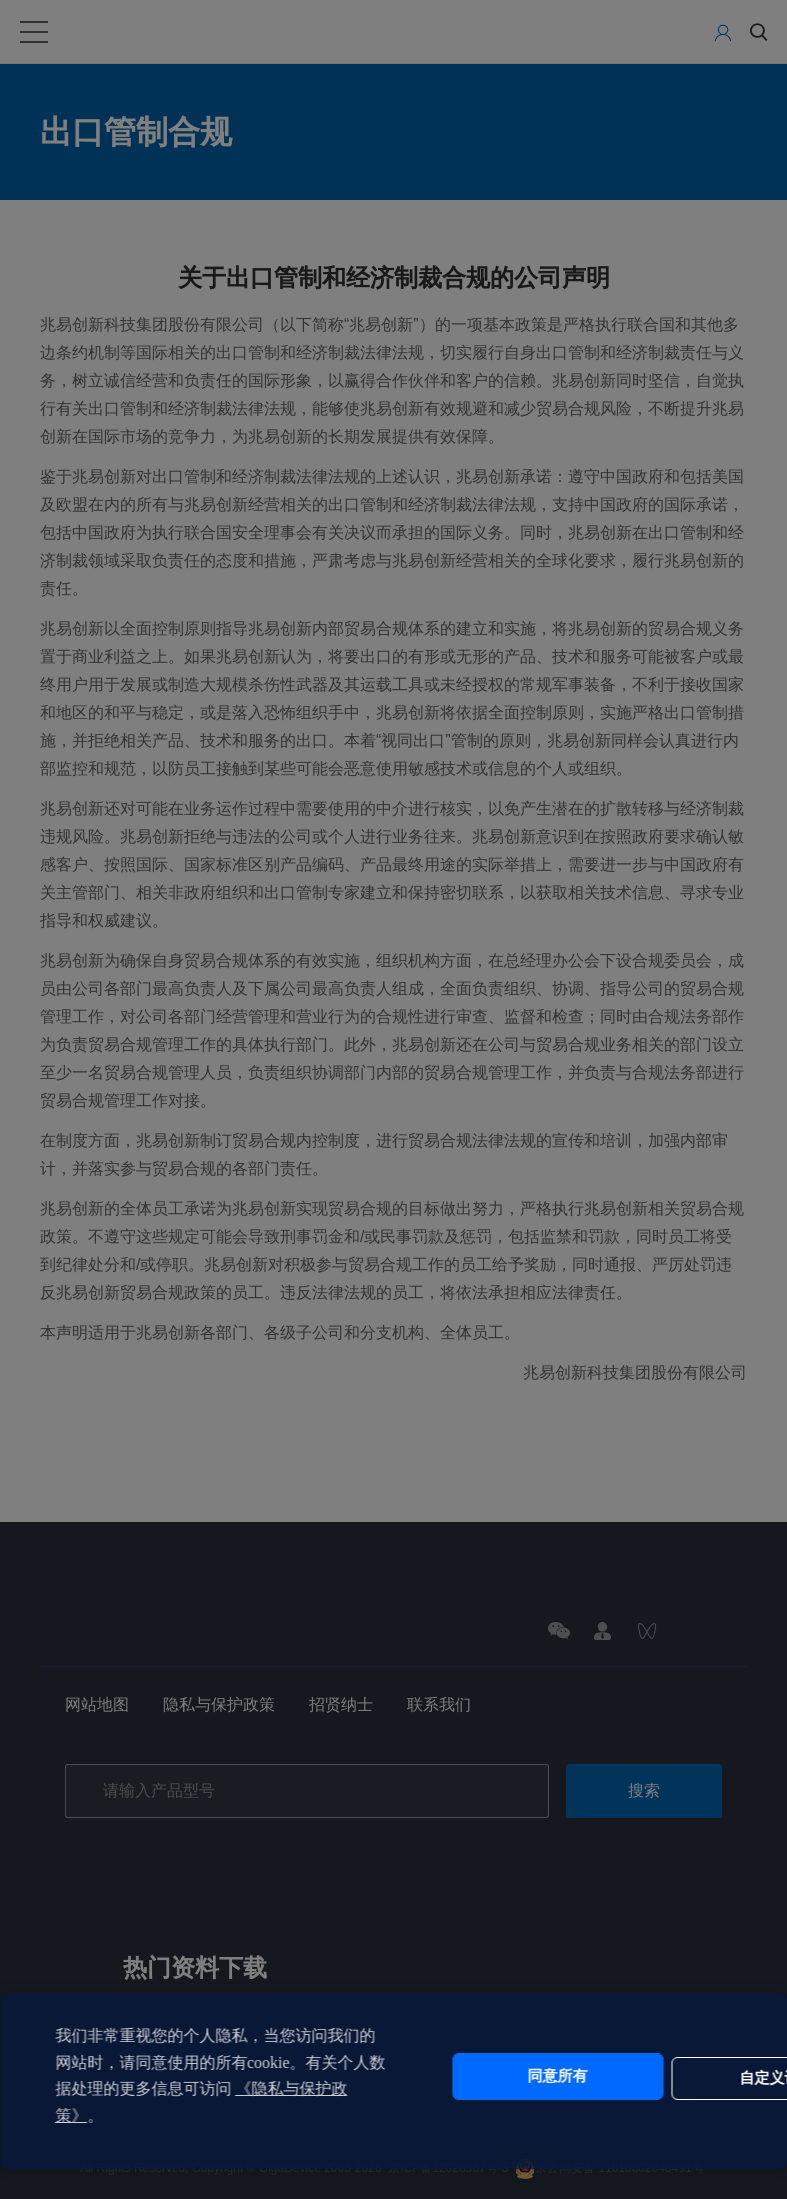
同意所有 (490, 2076)
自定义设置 (657, 2076)
